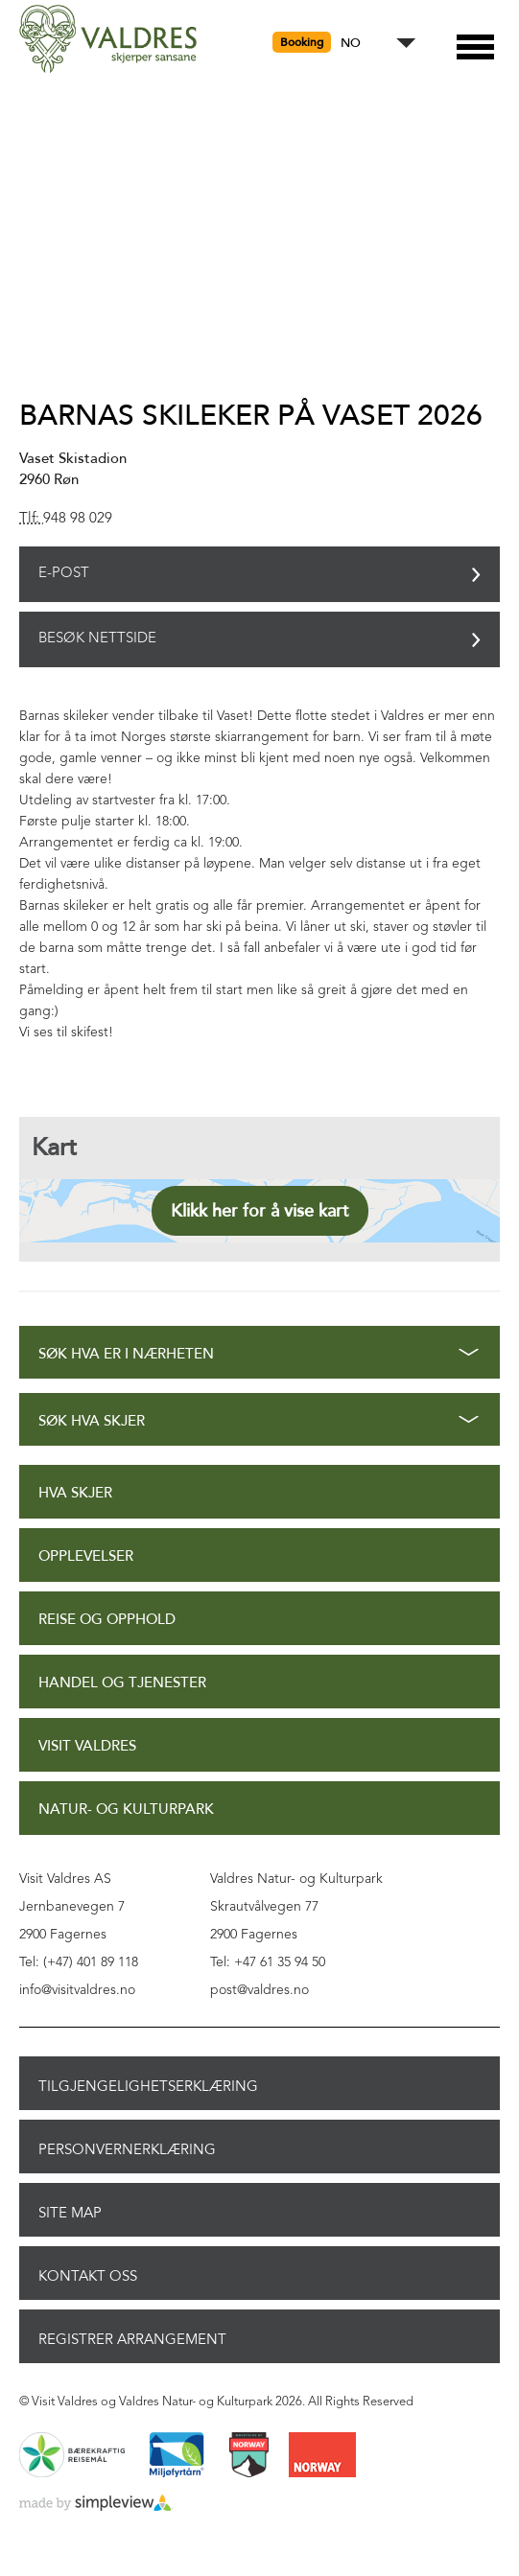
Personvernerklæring (127, 2149)
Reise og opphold (107, 1620)
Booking (301, 42)
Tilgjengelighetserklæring (148, 2086)
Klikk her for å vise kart (260, 1210)
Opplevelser (85, 1556)
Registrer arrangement (132, 2339)
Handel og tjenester (122, 1683)
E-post (63, 574)
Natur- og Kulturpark (126, 1809)
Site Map (70, 2212)
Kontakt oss (87, 2276)
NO (351, 43)
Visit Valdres (87, 1746)
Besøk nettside (97, 639)
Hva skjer (75, 1493)
